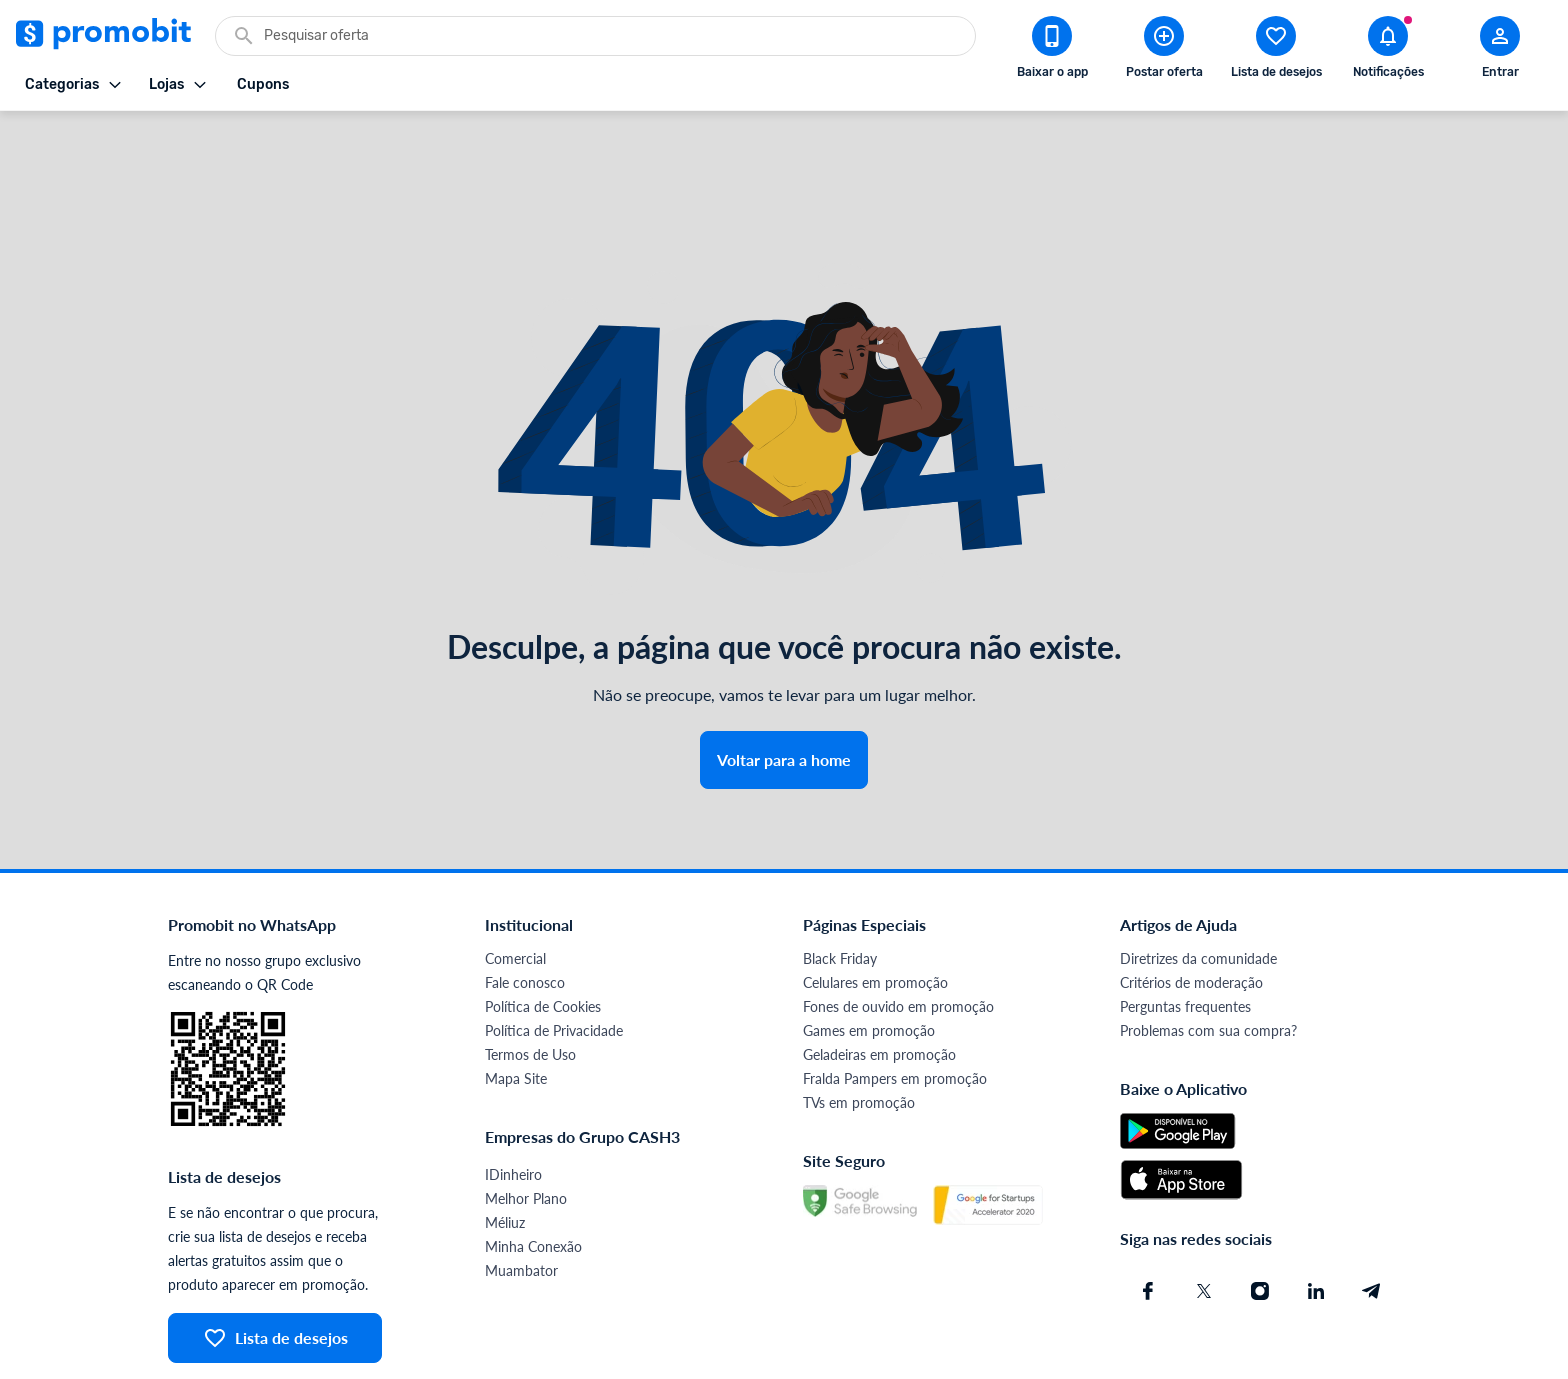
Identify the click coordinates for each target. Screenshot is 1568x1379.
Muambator (521, 1198)
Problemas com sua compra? (1208, 958)
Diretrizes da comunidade (1198, 886)
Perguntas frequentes (1185, 934)
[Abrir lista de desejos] (1276, 51)
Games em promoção (869, 958)
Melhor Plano (526, 1126)
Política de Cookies (543, 934)
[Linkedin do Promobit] (1316, 1219)
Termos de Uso (530, 982)
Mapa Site (516, 1006)
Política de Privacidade (554, 958)
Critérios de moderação (1191, 910)
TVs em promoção (859, 1030)
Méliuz (505, 1150)
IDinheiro (513, 1102)
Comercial (515, 886)
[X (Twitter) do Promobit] (1204, 1219)
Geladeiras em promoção (879, 982)
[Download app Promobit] (1052, 51)
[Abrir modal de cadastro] (1500, 51)
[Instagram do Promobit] (1260, 1219)
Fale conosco (525, 910)
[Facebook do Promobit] (1148, 1219)
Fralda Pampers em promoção (895, 1006)
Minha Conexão (533, 1174)
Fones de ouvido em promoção (898, 934)
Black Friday (840, 886)
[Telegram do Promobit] (1372, 1219)
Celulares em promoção (875, 910)
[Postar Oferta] (1164, 51)
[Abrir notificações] (1388, 51)
